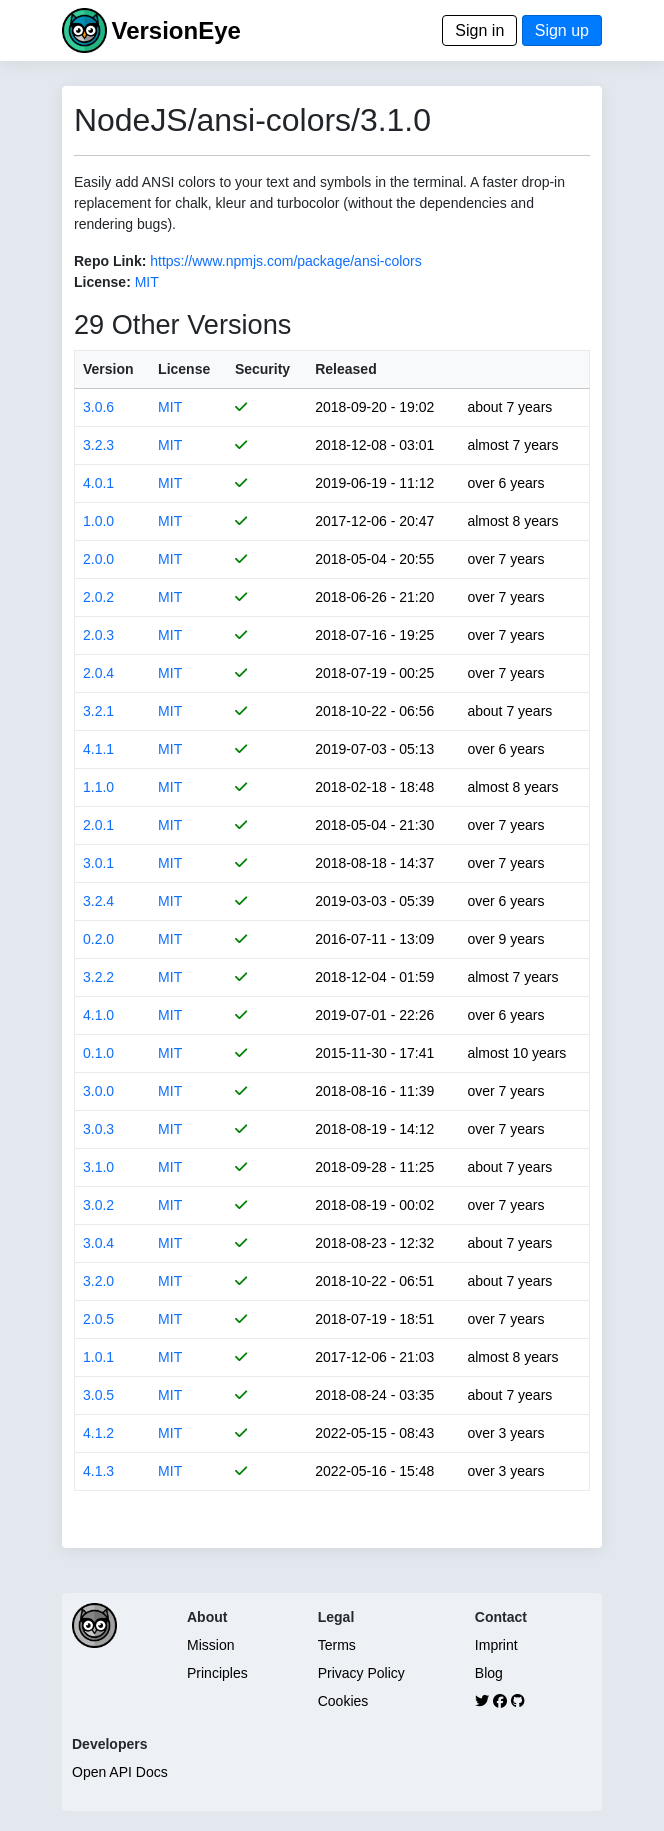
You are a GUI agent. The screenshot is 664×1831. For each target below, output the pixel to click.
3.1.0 (98, 1167)
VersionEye (175, 30)
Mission (210, 1645)
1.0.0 (98, 521)
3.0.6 (98, 407)
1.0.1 (98, 1357)
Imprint (496, 1645)
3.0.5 (98, 1395)
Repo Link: (110, 261)
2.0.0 (98, 559)
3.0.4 (98, 1243)
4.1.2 (98, 1433)
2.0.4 (98, 673)
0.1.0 (98, 1053)
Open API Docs (120, 1772)
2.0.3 (98, 635)
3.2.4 (98, 901)
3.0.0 (98, 1091)
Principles (217, 1673)
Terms (337, 1645)
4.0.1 (98, 483)
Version (108, 369)
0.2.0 (98, 939)
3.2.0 (98, 1281)
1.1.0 (98, 787)
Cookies (343, 1701)
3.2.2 (98, 977)
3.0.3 (98, 1129)
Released (345, 369)
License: (102, 282)
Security (262, 369)
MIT (147, 282)
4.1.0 (98, 1015)
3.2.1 (98, 711)
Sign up (562, 30)
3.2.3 (98, 445)
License (184, 369)
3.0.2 (98, 1205)
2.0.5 (98, 1319)
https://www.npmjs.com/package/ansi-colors (286, 261)
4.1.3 (98, 1471)
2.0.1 (98, 825)
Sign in (479, 30)
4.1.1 (98, 749)
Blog (489, 1673)
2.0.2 (98, 597)
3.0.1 (98, 863)
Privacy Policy (361, 1673)
